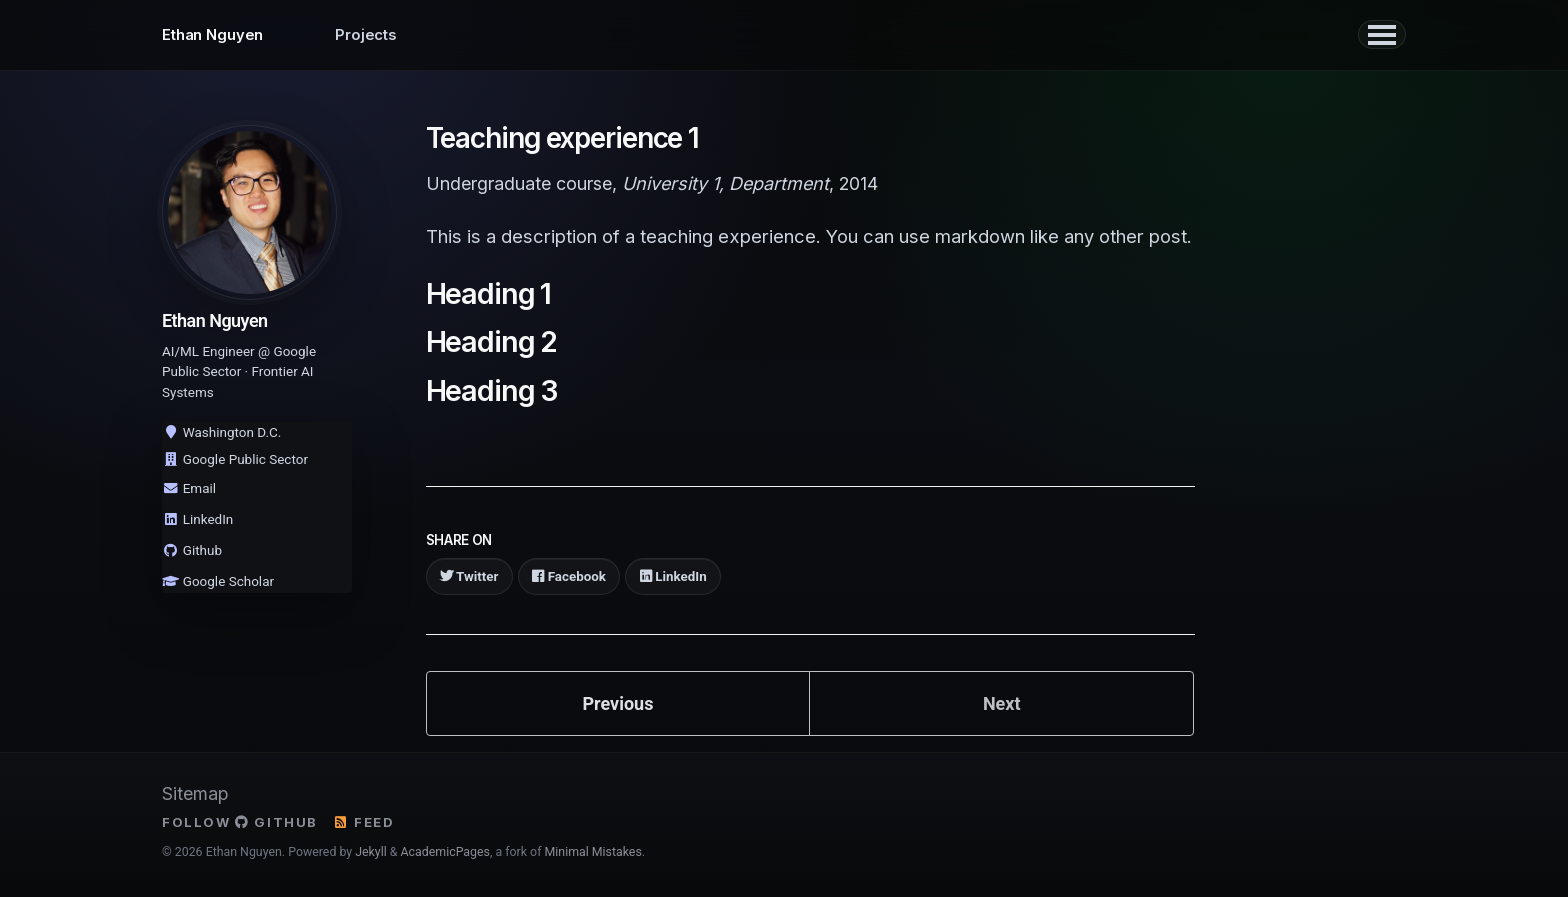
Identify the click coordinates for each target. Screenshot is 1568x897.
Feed (363, 821)
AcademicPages (445, 852)
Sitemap (195, 792)
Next (1002, 702)
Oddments (685, 35)
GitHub (276, 821)
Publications (565, 35)
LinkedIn (197, 519)
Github (192, 550)
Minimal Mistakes (593, 852)
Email (189, 488)
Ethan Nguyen (212, 35)
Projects (366, 35)
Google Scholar (218, 581)
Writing (458, 35)
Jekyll (371, 852)
